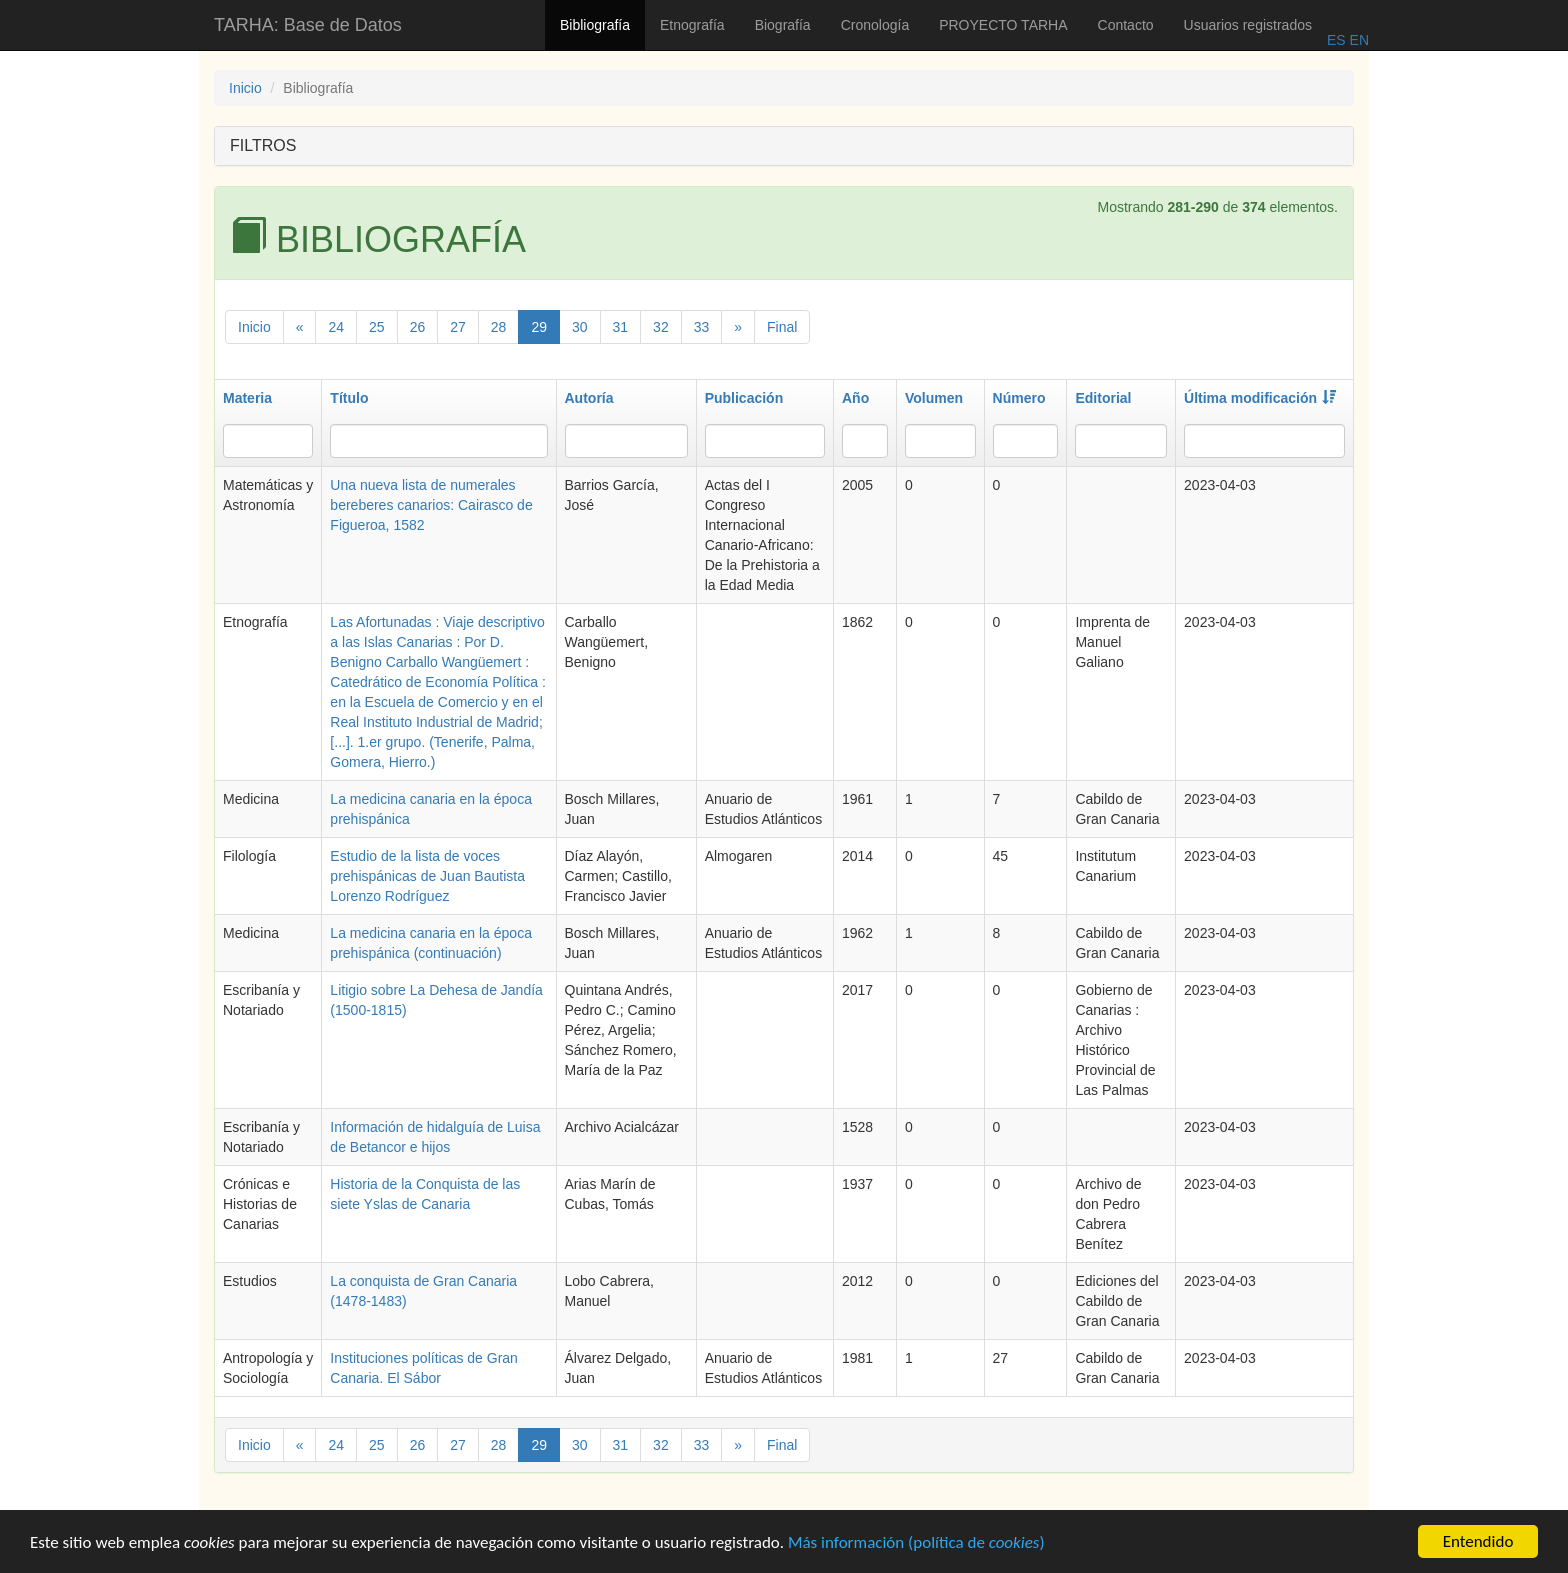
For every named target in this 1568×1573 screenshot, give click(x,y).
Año (855, 398)
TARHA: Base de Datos (308, 25)
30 (580, 327)
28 (499, 327)
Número (1019, 398)
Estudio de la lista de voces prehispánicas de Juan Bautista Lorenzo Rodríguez (427, 876)
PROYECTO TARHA (1003, 25)
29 (539, 327)
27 (458, 327)
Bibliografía (595, 25)
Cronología (875, 25)
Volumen (934, 398)
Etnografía (692, 25)
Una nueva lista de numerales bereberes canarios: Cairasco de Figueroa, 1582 (431, 505)
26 (418, 327)
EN (1357, 40)
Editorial (1103, 398)
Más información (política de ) (916, 1543)
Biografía (783, 25)
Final (782, 327)
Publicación (744, 398)
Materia (247, 398)
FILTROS (263, 145)
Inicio (245, 88)
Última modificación (1260, 398)
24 (336, 327)
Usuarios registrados (1248, 25)
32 (661, 327)
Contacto (1126, 25)
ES (1336, 40)
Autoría (589, 398)
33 (702, 327)
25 (377, 327)
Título (349, 398)
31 (621, 327)
